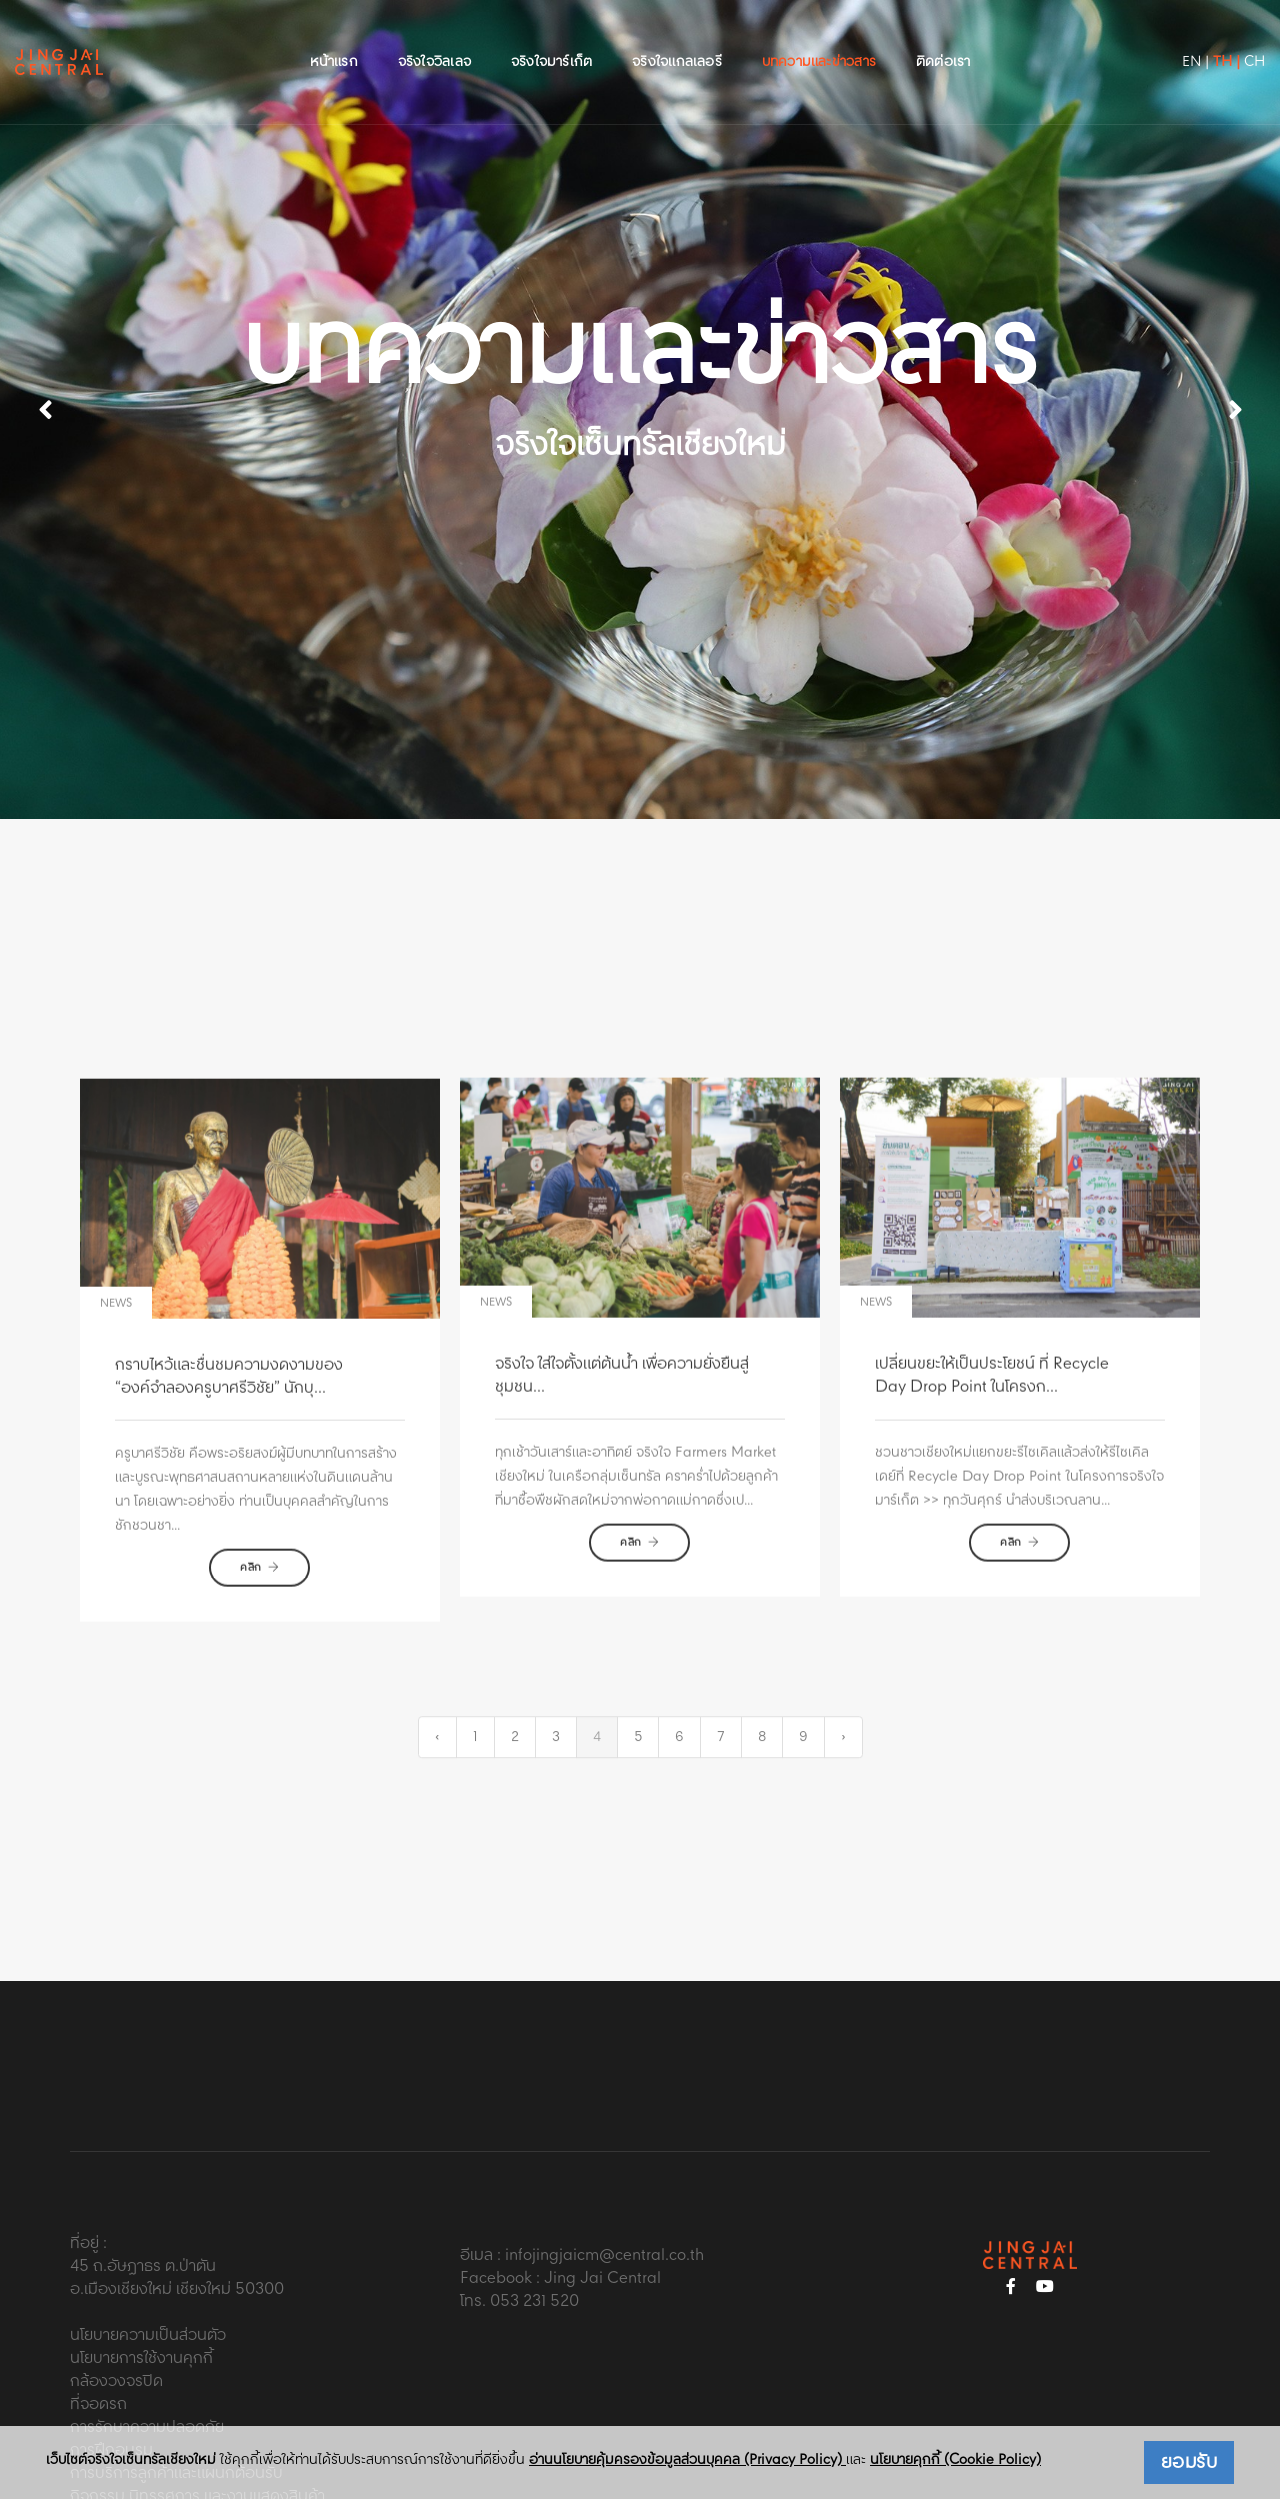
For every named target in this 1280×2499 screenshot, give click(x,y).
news (116, 1435)
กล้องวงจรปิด (116, 2282)
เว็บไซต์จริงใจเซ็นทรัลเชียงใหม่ (131, 2460)
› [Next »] (843, 1711)
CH (1204, 36)
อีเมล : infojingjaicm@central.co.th (582, 2155)
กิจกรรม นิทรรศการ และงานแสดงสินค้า (197, 2397)
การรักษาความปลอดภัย (147, 2328)
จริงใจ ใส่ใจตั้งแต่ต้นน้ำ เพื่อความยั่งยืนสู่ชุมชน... (622, 1497)
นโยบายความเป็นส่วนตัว (148, 2236)
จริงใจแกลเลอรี (677, 36)
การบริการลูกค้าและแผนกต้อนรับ (176, 2374)
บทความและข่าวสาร (819, 36)
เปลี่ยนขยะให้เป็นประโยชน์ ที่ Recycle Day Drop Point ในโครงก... (992, 1497)
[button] (1235, 360)
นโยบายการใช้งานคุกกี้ (141, 2259)
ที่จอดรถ (98, 2305)
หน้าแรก (334, 36)
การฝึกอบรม (111, 2351)
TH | (1176, 36)
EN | (1145, 36)
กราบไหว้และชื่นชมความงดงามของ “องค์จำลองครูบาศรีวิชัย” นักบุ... (229, 1508)
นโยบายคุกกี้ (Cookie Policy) (955, 2460)
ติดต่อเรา (943, 36)
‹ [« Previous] (437, 1711)
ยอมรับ (1189, 2463)
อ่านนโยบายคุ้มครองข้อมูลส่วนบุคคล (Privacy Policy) (687, 2460)
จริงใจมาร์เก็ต (551, 36)
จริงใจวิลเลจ (434, 36)
